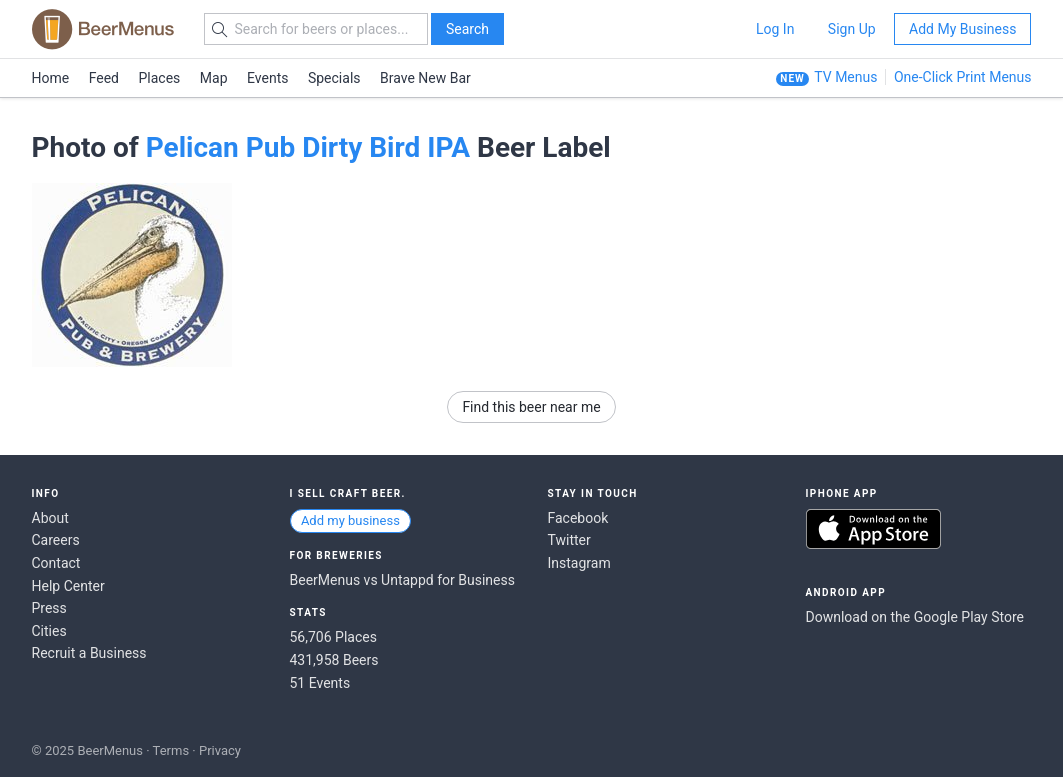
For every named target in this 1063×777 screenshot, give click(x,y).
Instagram (579, 563)
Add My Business (962, 29)
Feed (104, 78)
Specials (334, 78)
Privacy (220, 750)
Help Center (68, 586)
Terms (171, 750)
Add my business (350, 520)
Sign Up (852, 29)
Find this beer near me (531, 407)
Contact (56, 563)
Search (467, 29)
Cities (49, 631)
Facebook (578, 518)
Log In (775, 29)
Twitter (569, 540)
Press (49, 608)
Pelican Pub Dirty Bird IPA (308, 147)
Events (267, 78)
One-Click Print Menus (963, 77)
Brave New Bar (425, 78)
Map (214, 78)
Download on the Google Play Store (915, 617)
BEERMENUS (103, 29)
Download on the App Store (873, 529)
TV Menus (845, 77)
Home (51, 78)
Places (160, 78)
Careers (56, 540)
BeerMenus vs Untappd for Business (402, 580)
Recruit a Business (89, 653)
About (50, 518)
